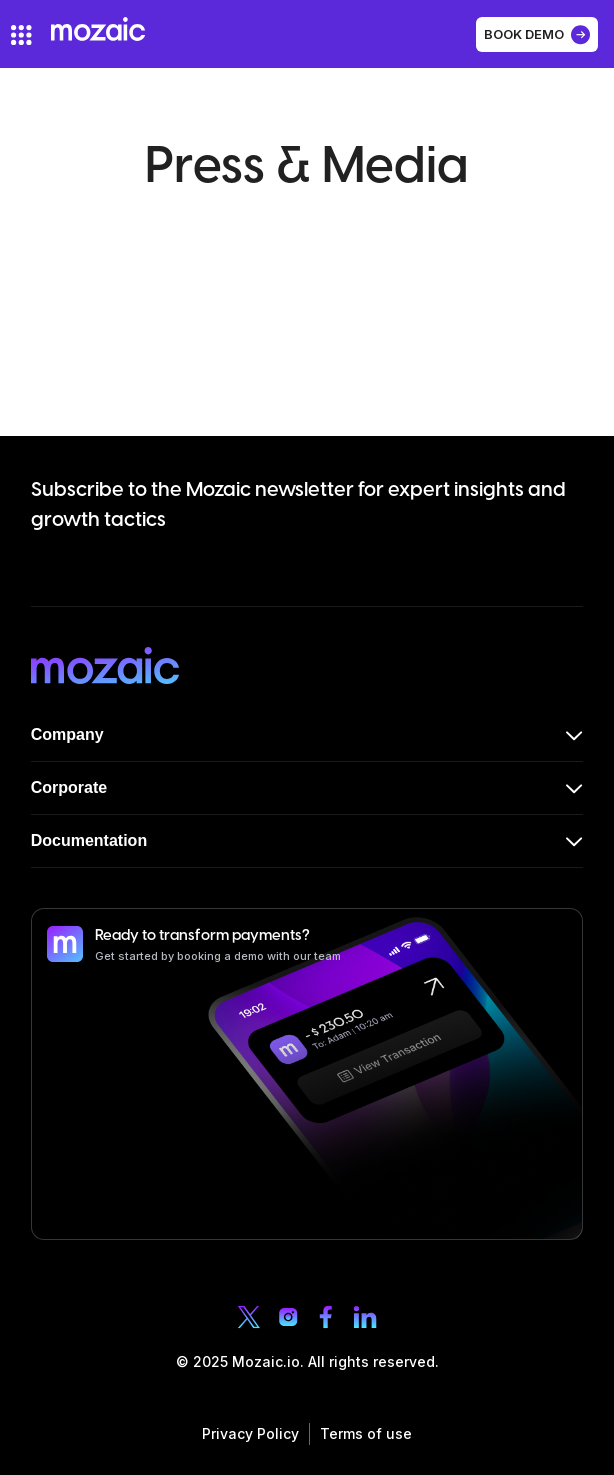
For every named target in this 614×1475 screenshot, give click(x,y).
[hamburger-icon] (21, 35)
